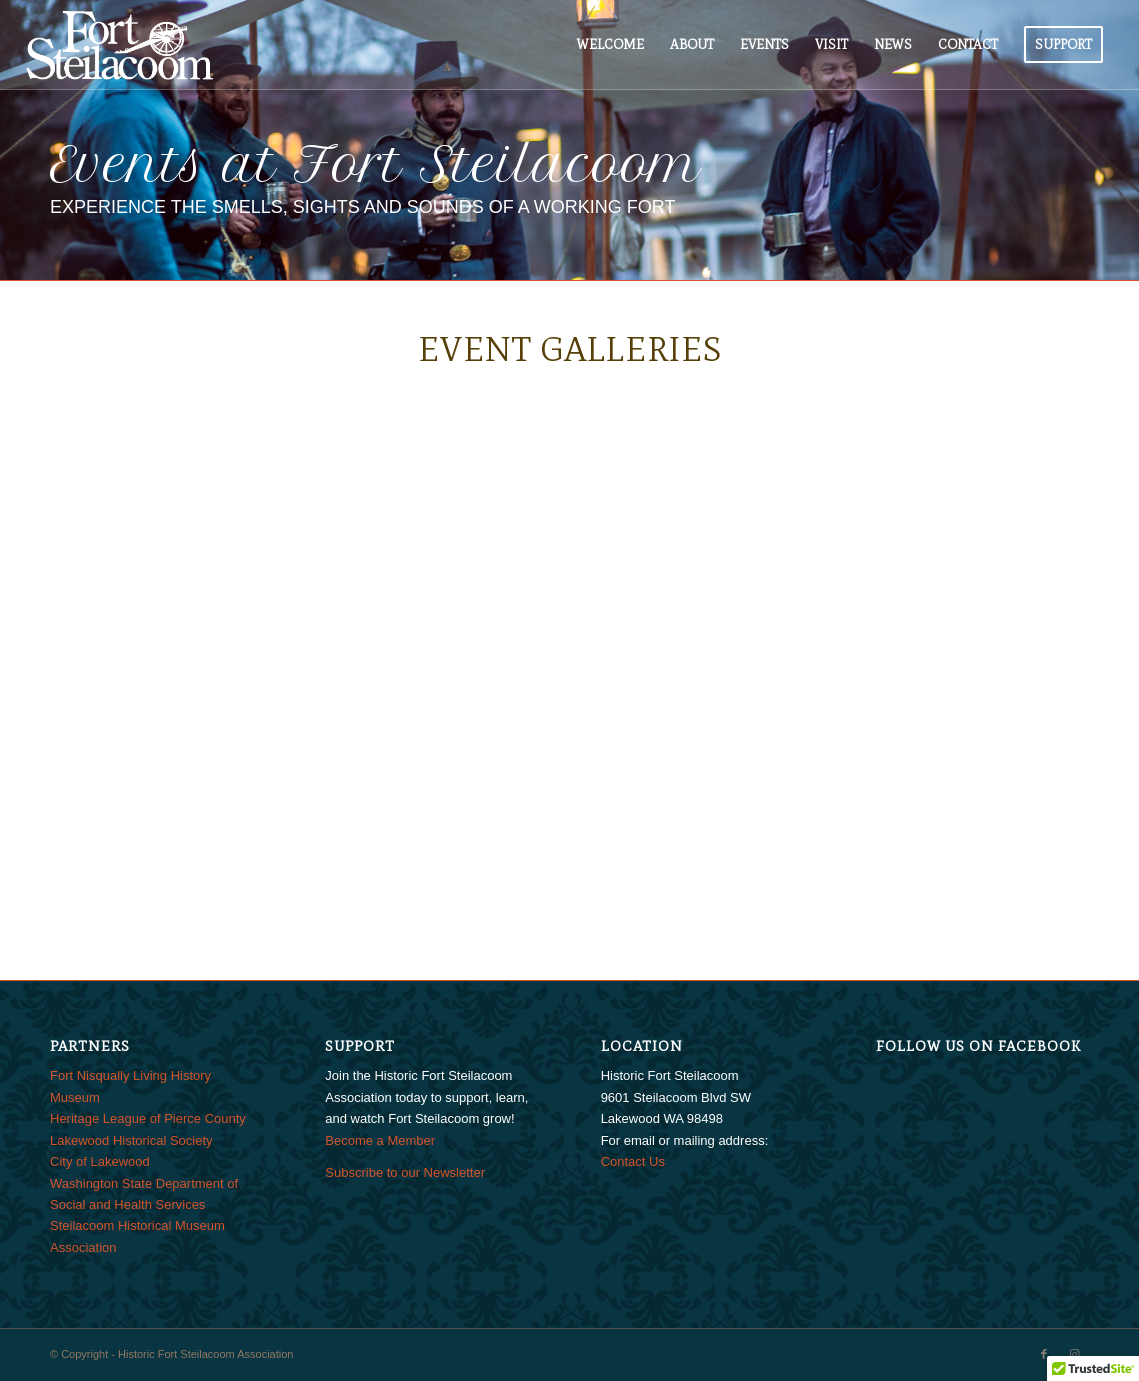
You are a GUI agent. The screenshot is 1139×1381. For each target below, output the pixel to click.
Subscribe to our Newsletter (405, 1172)
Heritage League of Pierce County (148, 1118)
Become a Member (380, 1140)
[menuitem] (610, 45)
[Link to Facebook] (1044, 1354)
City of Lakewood (100, 1161)
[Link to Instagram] (1074, 1354)
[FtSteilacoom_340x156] (119, 45)
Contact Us (633, 1161)
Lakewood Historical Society (131, 1140)
